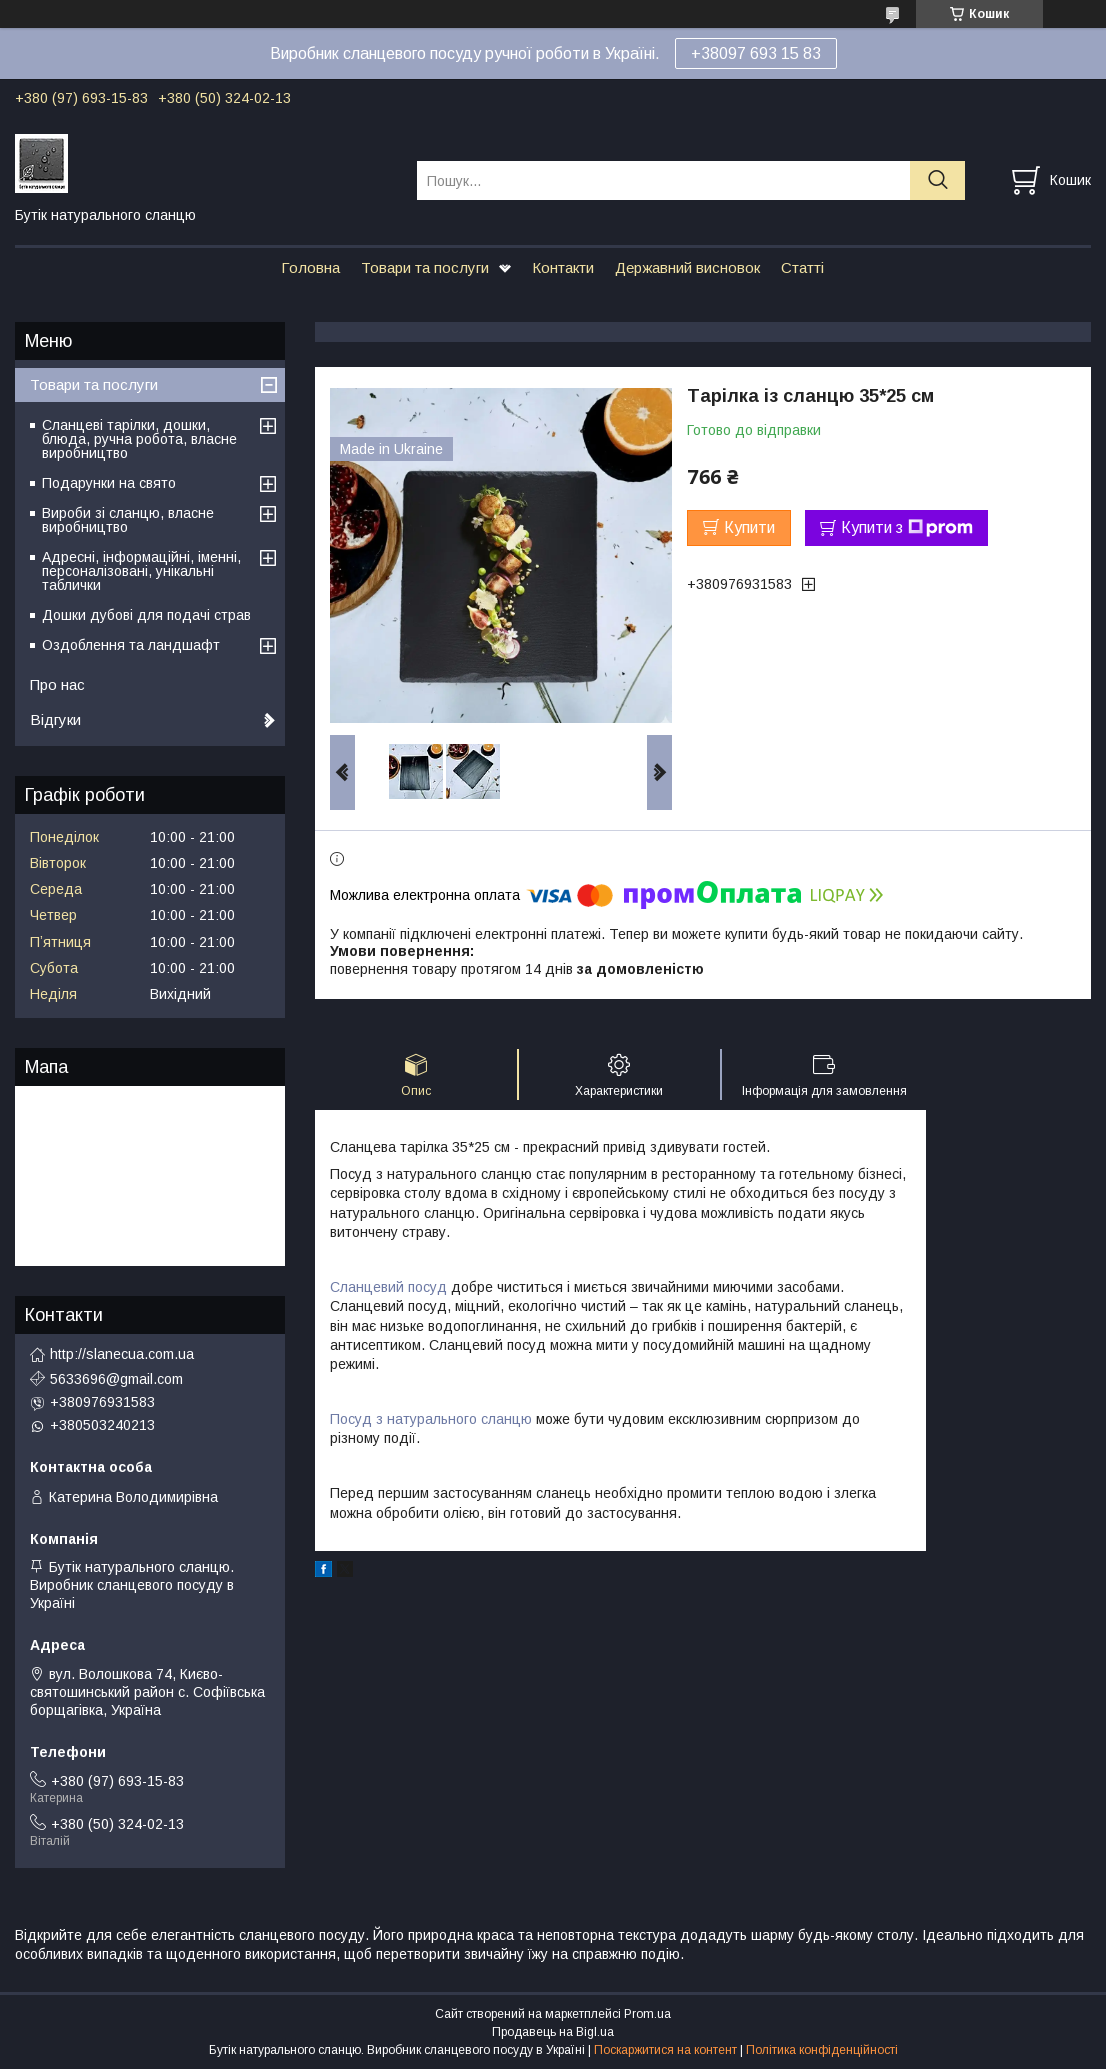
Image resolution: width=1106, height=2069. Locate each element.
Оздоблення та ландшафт (131, 645)
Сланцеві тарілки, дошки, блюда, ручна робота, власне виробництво (139, 439)
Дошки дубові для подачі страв (146, 615)
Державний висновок (687, 267)
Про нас (57, 684)
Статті (802, 267)
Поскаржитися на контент (665, 2050)
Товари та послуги (425, 267)
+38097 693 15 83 (756, 53)
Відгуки (55, 719)
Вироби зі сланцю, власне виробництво (128, 520)
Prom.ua (647, 2014)
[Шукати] (937, 180)
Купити (749, 527)
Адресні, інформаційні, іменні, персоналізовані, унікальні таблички (141, 571)
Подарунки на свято (109, 483)
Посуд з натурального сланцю (431, 1419)
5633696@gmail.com (116, 1379)
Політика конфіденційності (822, 2050)
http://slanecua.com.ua (122, 1354)
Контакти (563, 267)
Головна (310, 267)
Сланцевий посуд (388, 1287)
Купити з (907, 528)
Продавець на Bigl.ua (553, 2032)
